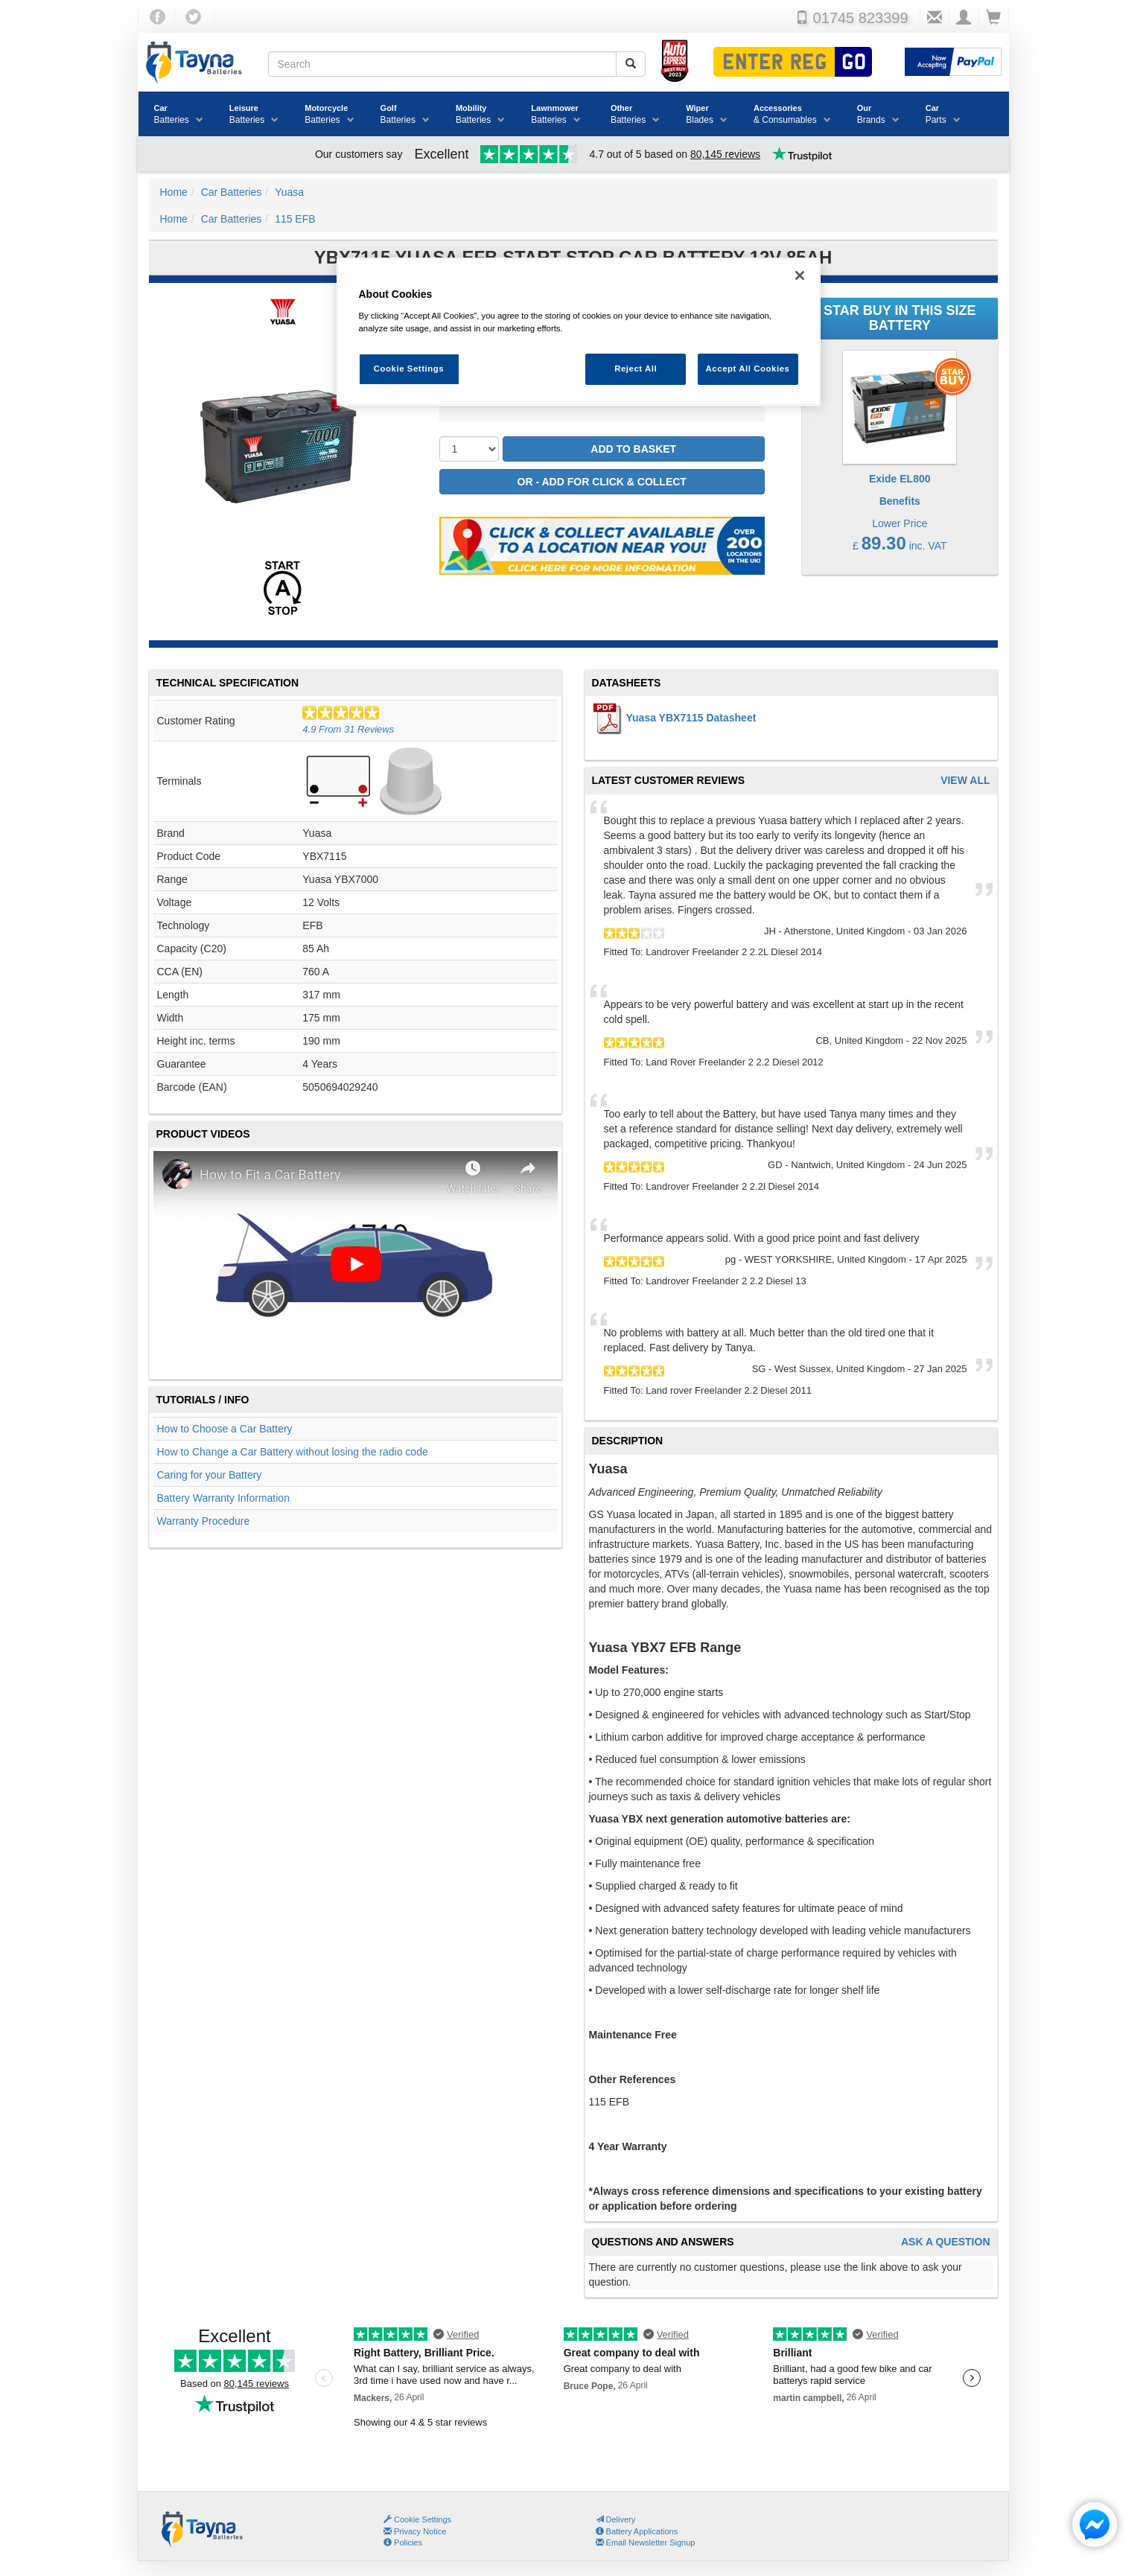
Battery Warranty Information (223, 1498)
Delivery (616, 2519)
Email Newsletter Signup (645, 2542)
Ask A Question (945, 2242)
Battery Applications (637, 2531)
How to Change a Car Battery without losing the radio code (292, 1452)
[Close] (799, 275)
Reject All (635, 368)
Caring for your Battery (209, 1475)
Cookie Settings (422, 2519)
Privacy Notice (414, 2531)
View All (965, 780)
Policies (402, 2542)
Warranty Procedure (203, 1521)
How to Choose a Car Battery (225, 1429)
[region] (579, 332)
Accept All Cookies (748, 368)
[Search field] (442, 64)
